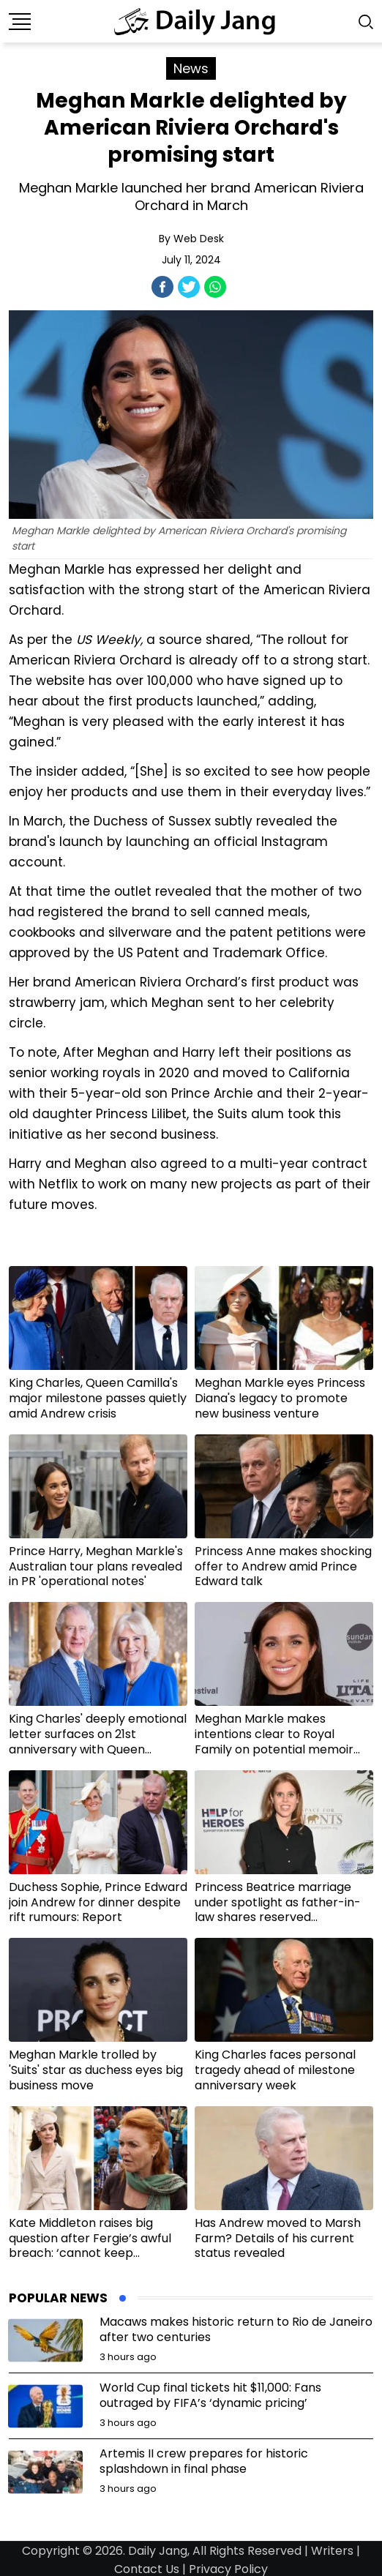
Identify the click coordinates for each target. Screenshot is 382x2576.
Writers (332, 2550)
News (191, 68)
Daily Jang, (159, 2550)
